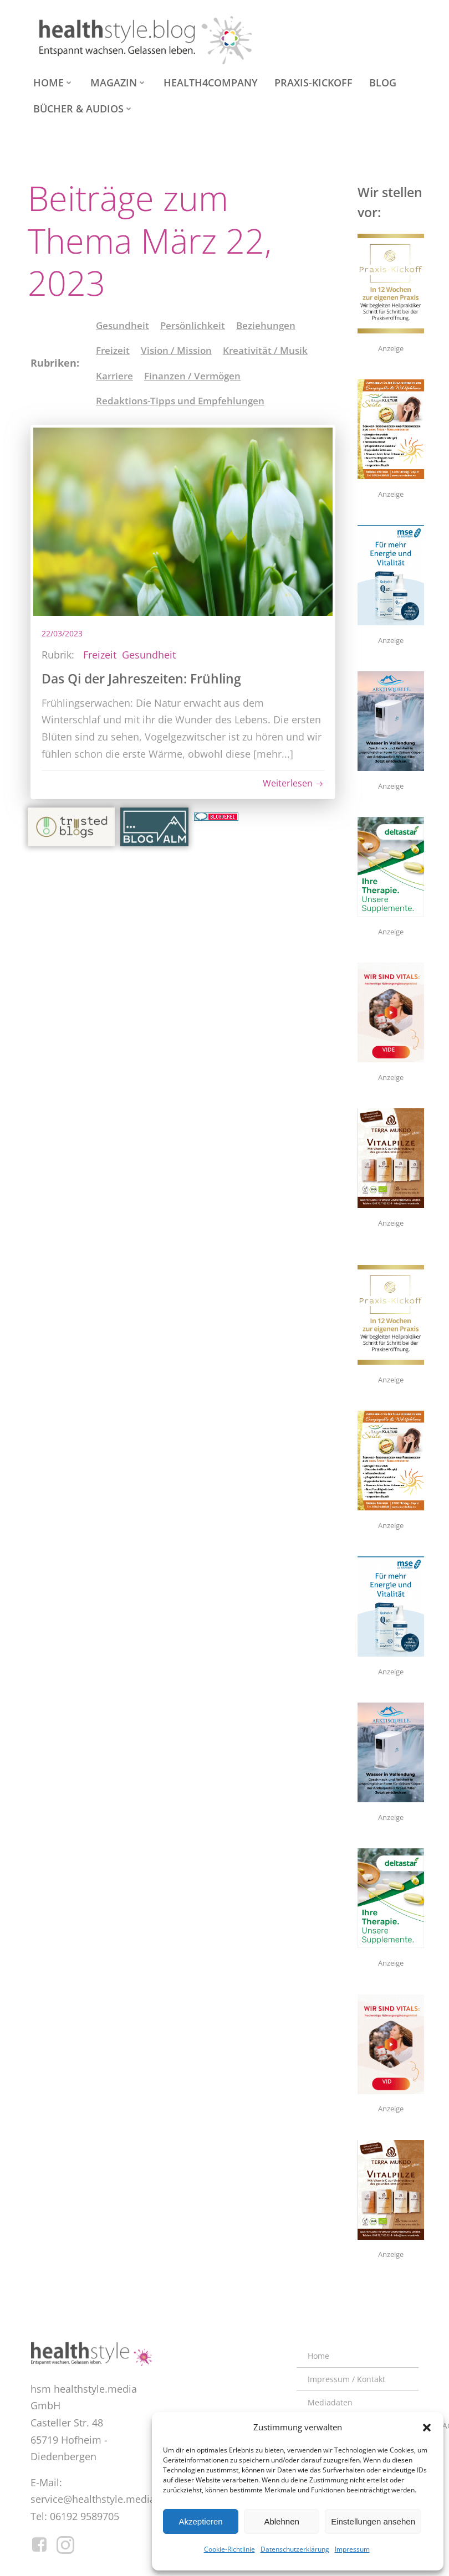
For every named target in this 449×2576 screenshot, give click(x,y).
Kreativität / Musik (265, 350)
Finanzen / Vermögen (192, 375)
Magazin (118, 82)
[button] (426, 2427)
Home (53, 82)
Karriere (114, 375)
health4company (211, 82)
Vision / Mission (176, 350)
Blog (382, 82)
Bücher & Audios (83, 108)
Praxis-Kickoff (313, 82)
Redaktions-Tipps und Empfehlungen (180, 400)
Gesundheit (122, 325)
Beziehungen (265, 325)
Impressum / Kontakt (346, 2379)
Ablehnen (281, 2521)
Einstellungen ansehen (373, 2521)
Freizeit (113, 350)
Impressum (352, 2549)
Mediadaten (330, 2402)
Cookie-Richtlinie (229, 2549)
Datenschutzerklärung (295, 2549)
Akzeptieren (200, 2521)
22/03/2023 (62, 633)
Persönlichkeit (192, 325)
